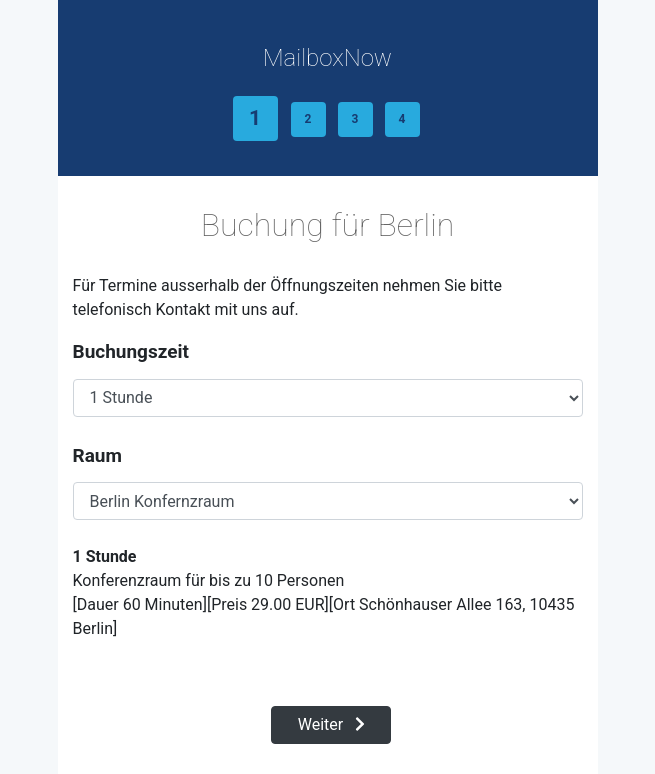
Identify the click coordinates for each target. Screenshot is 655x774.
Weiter (331, 724)
